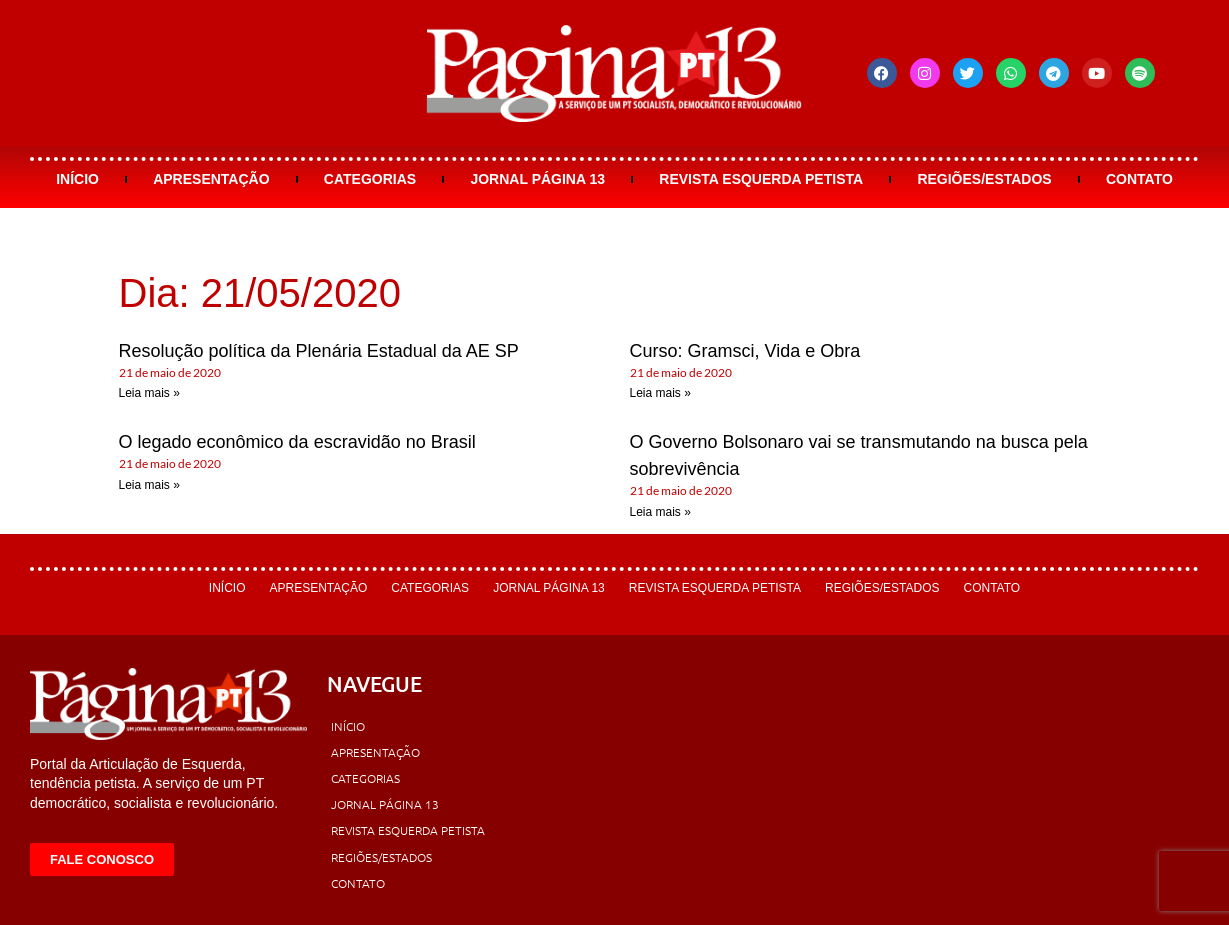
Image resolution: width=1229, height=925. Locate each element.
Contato (1139, 179)
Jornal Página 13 (537, 179)
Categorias (370, 179)
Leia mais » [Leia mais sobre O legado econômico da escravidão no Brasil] (149, 485)
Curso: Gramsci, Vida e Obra (745, 351)
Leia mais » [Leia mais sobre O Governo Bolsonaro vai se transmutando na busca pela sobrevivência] (660, 512)
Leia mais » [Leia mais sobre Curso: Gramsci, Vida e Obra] (660, 393)
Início (77, 179)
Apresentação (211, 179)
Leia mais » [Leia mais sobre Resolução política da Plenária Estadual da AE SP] (149, 393)
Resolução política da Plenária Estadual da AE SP (319, 351)
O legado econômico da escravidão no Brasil (297, 442)
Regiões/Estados (984, 179)
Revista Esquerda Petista (761, 179)
